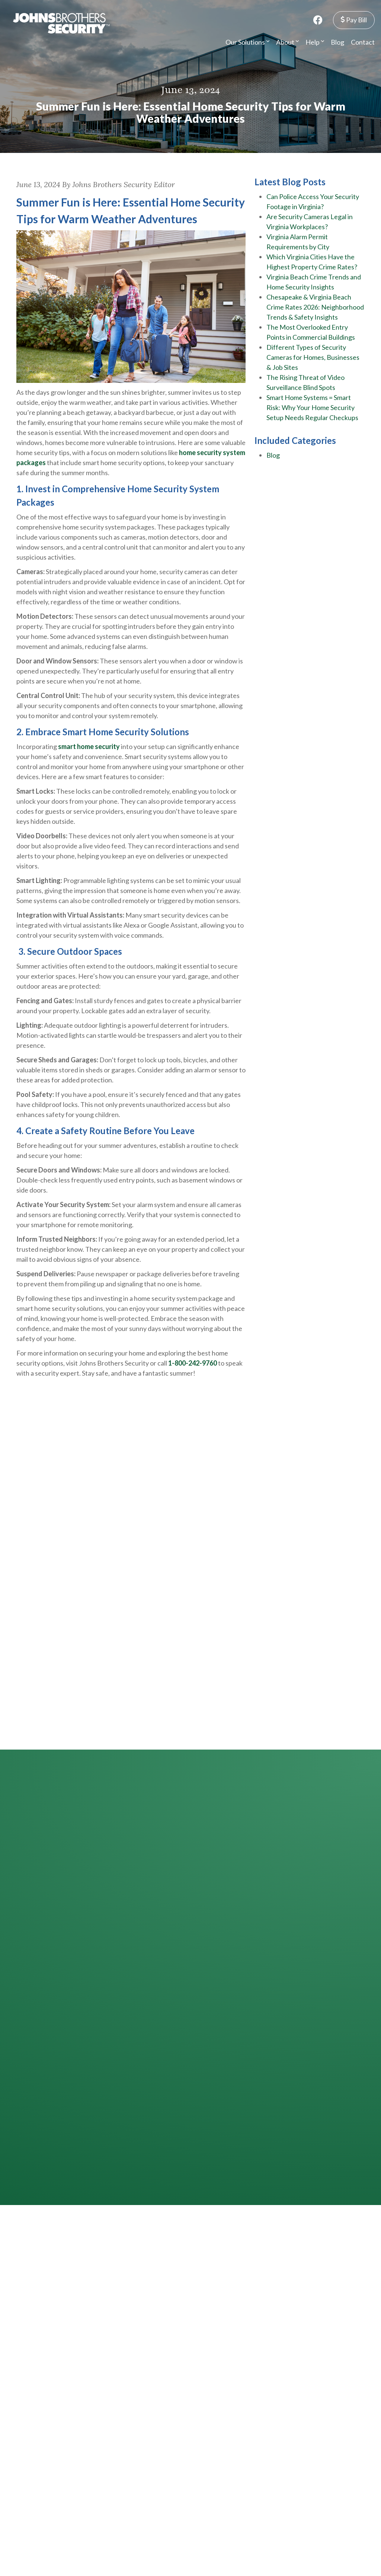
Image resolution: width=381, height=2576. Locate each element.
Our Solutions (247, 42)
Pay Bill (354, 20)
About (287, 42)
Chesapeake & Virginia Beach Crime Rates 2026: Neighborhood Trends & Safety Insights (315, 307)
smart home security (89, 746)
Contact (363, 42)
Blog (337, 42)
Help (314, 42)
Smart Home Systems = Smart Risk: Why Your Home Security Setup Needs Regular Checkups (312, 407)
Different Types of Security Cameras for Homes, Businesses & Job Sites (312, 357)
